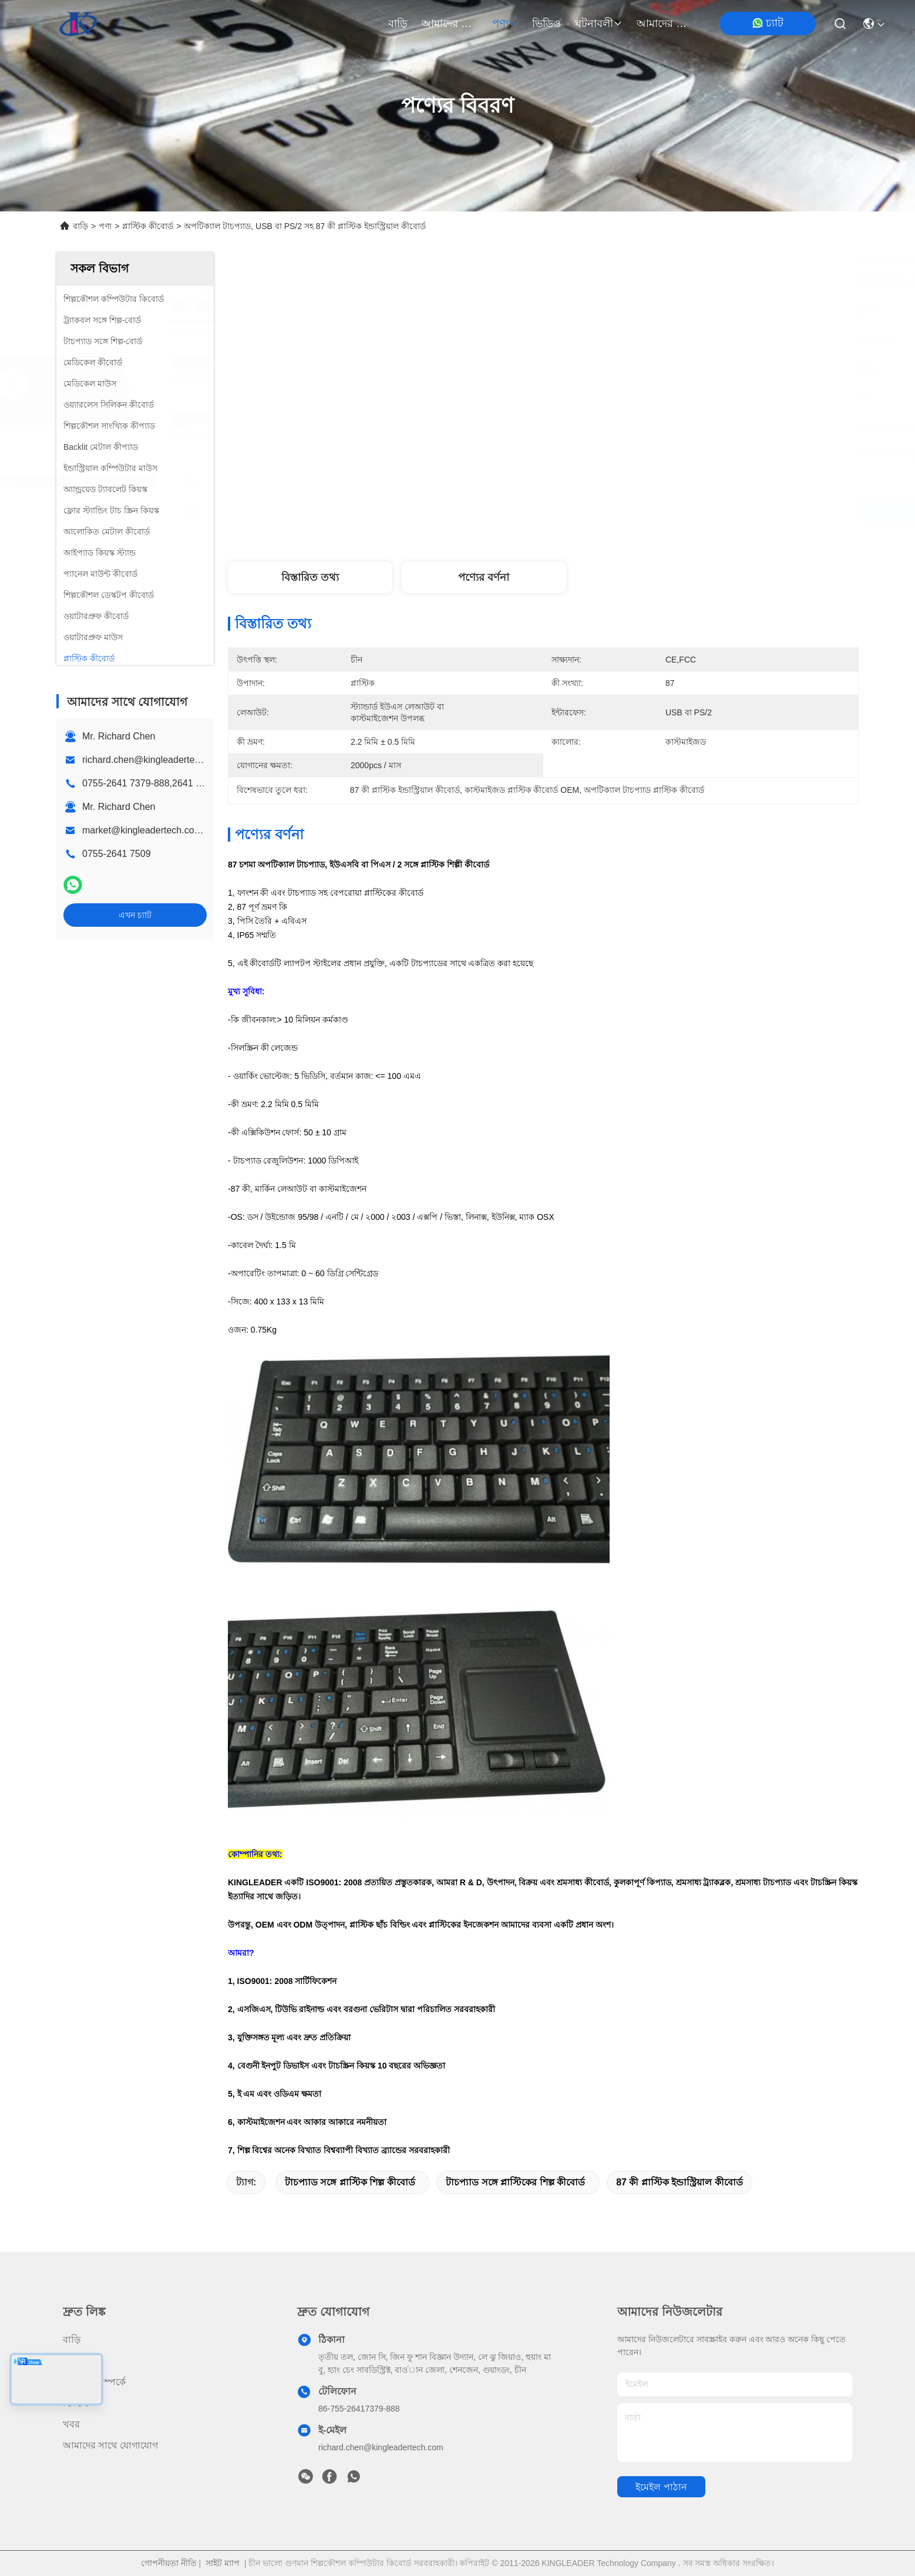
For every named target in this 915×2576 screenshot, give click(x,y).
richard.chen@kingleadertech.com (153, 760)
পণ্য (505, 23)
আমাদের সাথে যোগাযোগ (665, 23)
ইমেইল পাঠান (661, 2487)
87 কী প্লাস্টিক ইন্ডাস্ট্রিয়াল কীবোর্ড (679, 2182)
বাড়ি (398, 23)
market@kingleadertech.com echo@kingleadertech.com (203, 830)
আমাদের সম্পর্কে (450, 23)
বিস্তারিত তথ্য (310, 577)
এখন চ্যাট (135, 915)
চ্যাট (767, 23)
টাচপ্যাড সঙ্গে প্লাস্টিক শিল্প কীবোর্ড (350, 2182)
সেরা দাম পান (640, 511)
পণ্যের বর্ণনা (483, 577)
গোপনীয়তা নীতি (169, 2563)
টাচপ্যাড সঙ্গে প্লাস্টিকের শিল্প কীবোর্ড (515, 2182)
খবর (71, 2424)
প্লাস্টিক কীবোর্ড (147, 226)
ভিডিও (546, 23)
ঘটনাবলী (599, 23)
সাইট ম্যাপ (223, 2563)
